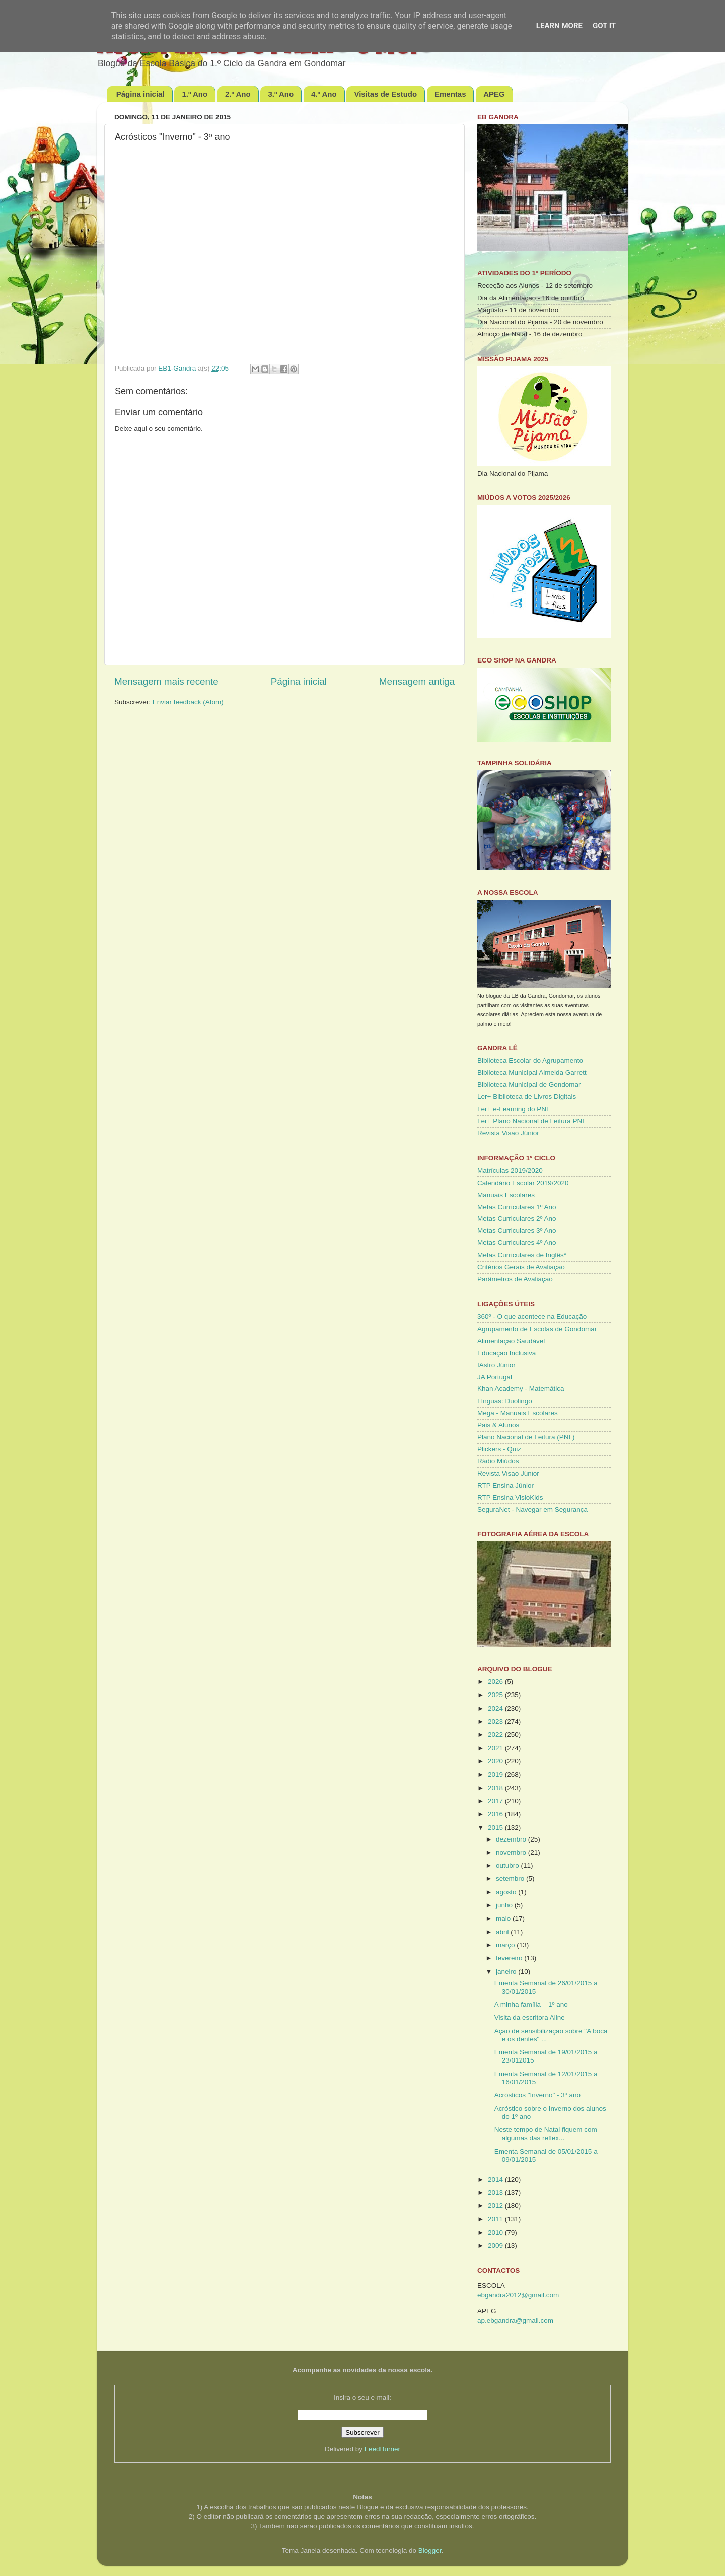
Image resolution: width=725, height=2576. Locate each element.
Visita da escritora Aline (529, 2017)
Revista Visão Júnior (508, 1133)
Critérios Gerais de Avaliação (521, 1267)
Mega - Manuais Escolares (517, 1413)
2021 (496, 1748)
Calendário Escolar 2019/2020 (523, 1183)
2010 (496, 2232)
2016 (496, 1814)
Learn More (559, 25)
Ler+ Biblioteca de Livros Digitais (526, 1096)
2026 (496, 1681)
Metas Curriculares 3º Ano (516, 1230)
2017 (496, 1801)
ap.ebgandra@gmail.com (515, 2320)
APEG (494, 94)
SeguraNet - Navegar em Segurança (532, 1509)
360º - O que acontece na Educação (532, 1316)
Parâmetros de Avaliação (515, 1279)
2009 (496, 2245)
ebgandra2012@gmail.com (518, 2295)
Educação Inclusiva (506, 1353)
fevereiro (510, 1958)
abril (503, 1932)
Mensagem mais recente (166, 681)
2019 (496, 1774)
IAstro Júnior (496, 1365)
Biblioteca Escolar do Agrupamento (530, 1060)
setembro (511, 1878)
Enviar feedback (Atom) (188, 702)
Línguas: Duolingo (504, 1401)
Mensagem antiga (417, 681)
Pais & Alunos (498, 1425)
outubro (508, 1865)
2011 (496, 2219)
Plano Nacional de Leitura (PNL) (526, 1437)
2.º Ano (238, 94)
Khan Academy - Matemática (520, 1388)
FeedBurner (382, 2449)
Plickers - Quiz (499, 1449)
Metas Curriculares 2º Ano (516, 1218)
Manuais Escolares (506, 1195)
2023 (496, 1721)
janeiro (507, 1971)
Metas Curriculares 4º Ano (516, 1242)
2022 (496, 1734)
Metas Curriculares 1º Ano (516, 1207)
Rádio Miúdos (498, 1461)
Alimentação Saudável (511, 1341)
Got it (604, 25)
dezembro (512, 1839)
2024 (496, 1708)
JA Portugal (494, 1377)
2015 (496, 1827)
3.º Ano (281, 94)
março (506, 1945)
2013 (496, 2192)
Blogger (430, 2550)
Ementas (450, 94)
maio (504, 1918)
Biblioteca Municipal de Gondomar (529, 1084)
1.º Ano (194, 94)
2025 (496, 1695)
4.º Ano (324, 94)
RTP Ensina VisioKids (510, 1497)
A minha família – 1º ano (531, 2004)
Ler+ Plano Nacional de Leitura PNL (531, 1121)
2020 (496, 1761)
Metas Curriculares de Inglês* (521, 1255)
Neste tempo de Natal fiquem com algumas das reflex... (545, 2134)
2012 (496, 2206)
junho (505, 1905)
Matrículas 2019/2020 (510, 1170)
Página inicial (140, 94)
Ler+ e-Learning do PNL (513, 1109)
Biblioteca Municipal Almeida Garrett (532, 1072)
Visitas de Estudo (385, 94)
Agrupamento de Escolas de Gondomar (537, 1329)
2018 (496, 1788)
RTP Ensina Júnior (505, 1485)
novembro (512, 1852)
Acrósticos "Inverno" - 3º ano (537, 2095)
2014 (496, 2179)
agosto (507, 1892)
